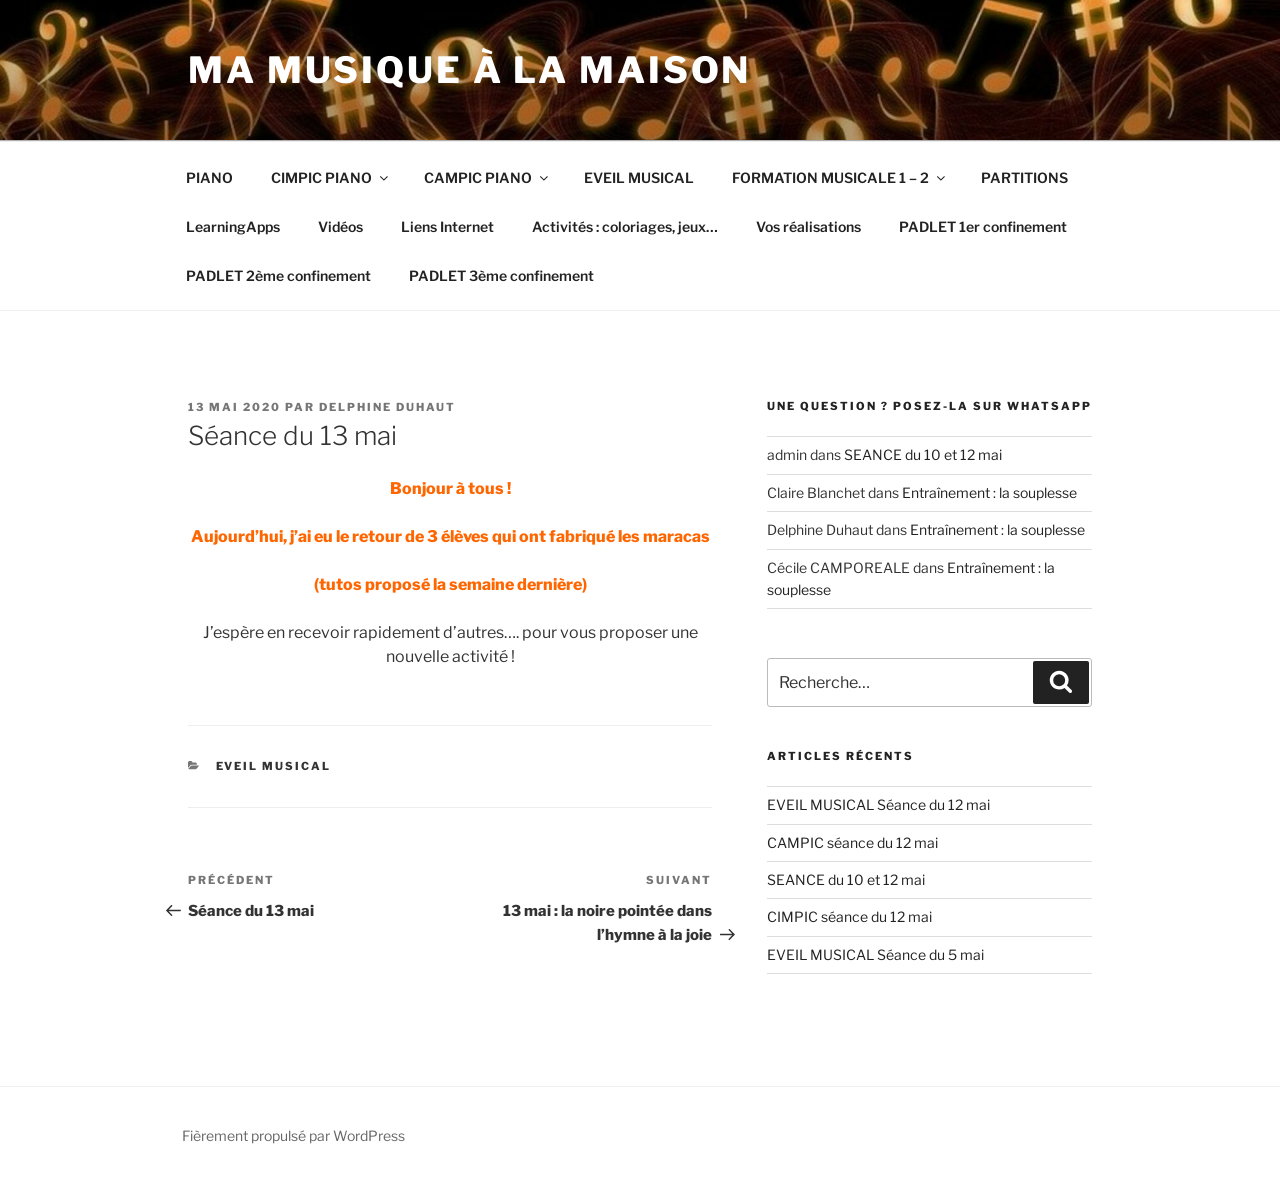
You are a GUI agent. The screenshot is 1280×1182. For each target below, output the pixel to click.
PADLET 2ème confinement (278, 275)
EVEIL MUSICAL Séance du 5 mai (875, 954)
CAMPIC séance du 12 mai (852, 842)
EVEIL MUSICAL (639, 177)
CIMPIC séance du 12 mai (849, 916)
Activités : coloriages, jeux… (625, 226)
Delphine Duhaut (387, 407)
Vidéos (340, 226)
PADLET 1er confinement (983, 226)
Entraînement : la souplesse (989, 492)
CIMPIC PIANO (331, 177)
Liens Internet (447, 226)
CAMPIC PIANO (487, 177)
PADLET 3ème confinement (501, 275)
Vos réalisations (808, 226)
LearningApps (233, 226)
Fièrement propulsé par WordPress (293, 1135)
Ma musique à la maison (469, 70)
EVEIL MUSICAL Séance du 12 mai (878, 804)
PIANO (209, 177)
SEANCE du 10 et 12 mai (923, 454)
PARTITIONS (1024, 177)
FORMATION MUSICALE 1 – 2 (840, 177)
